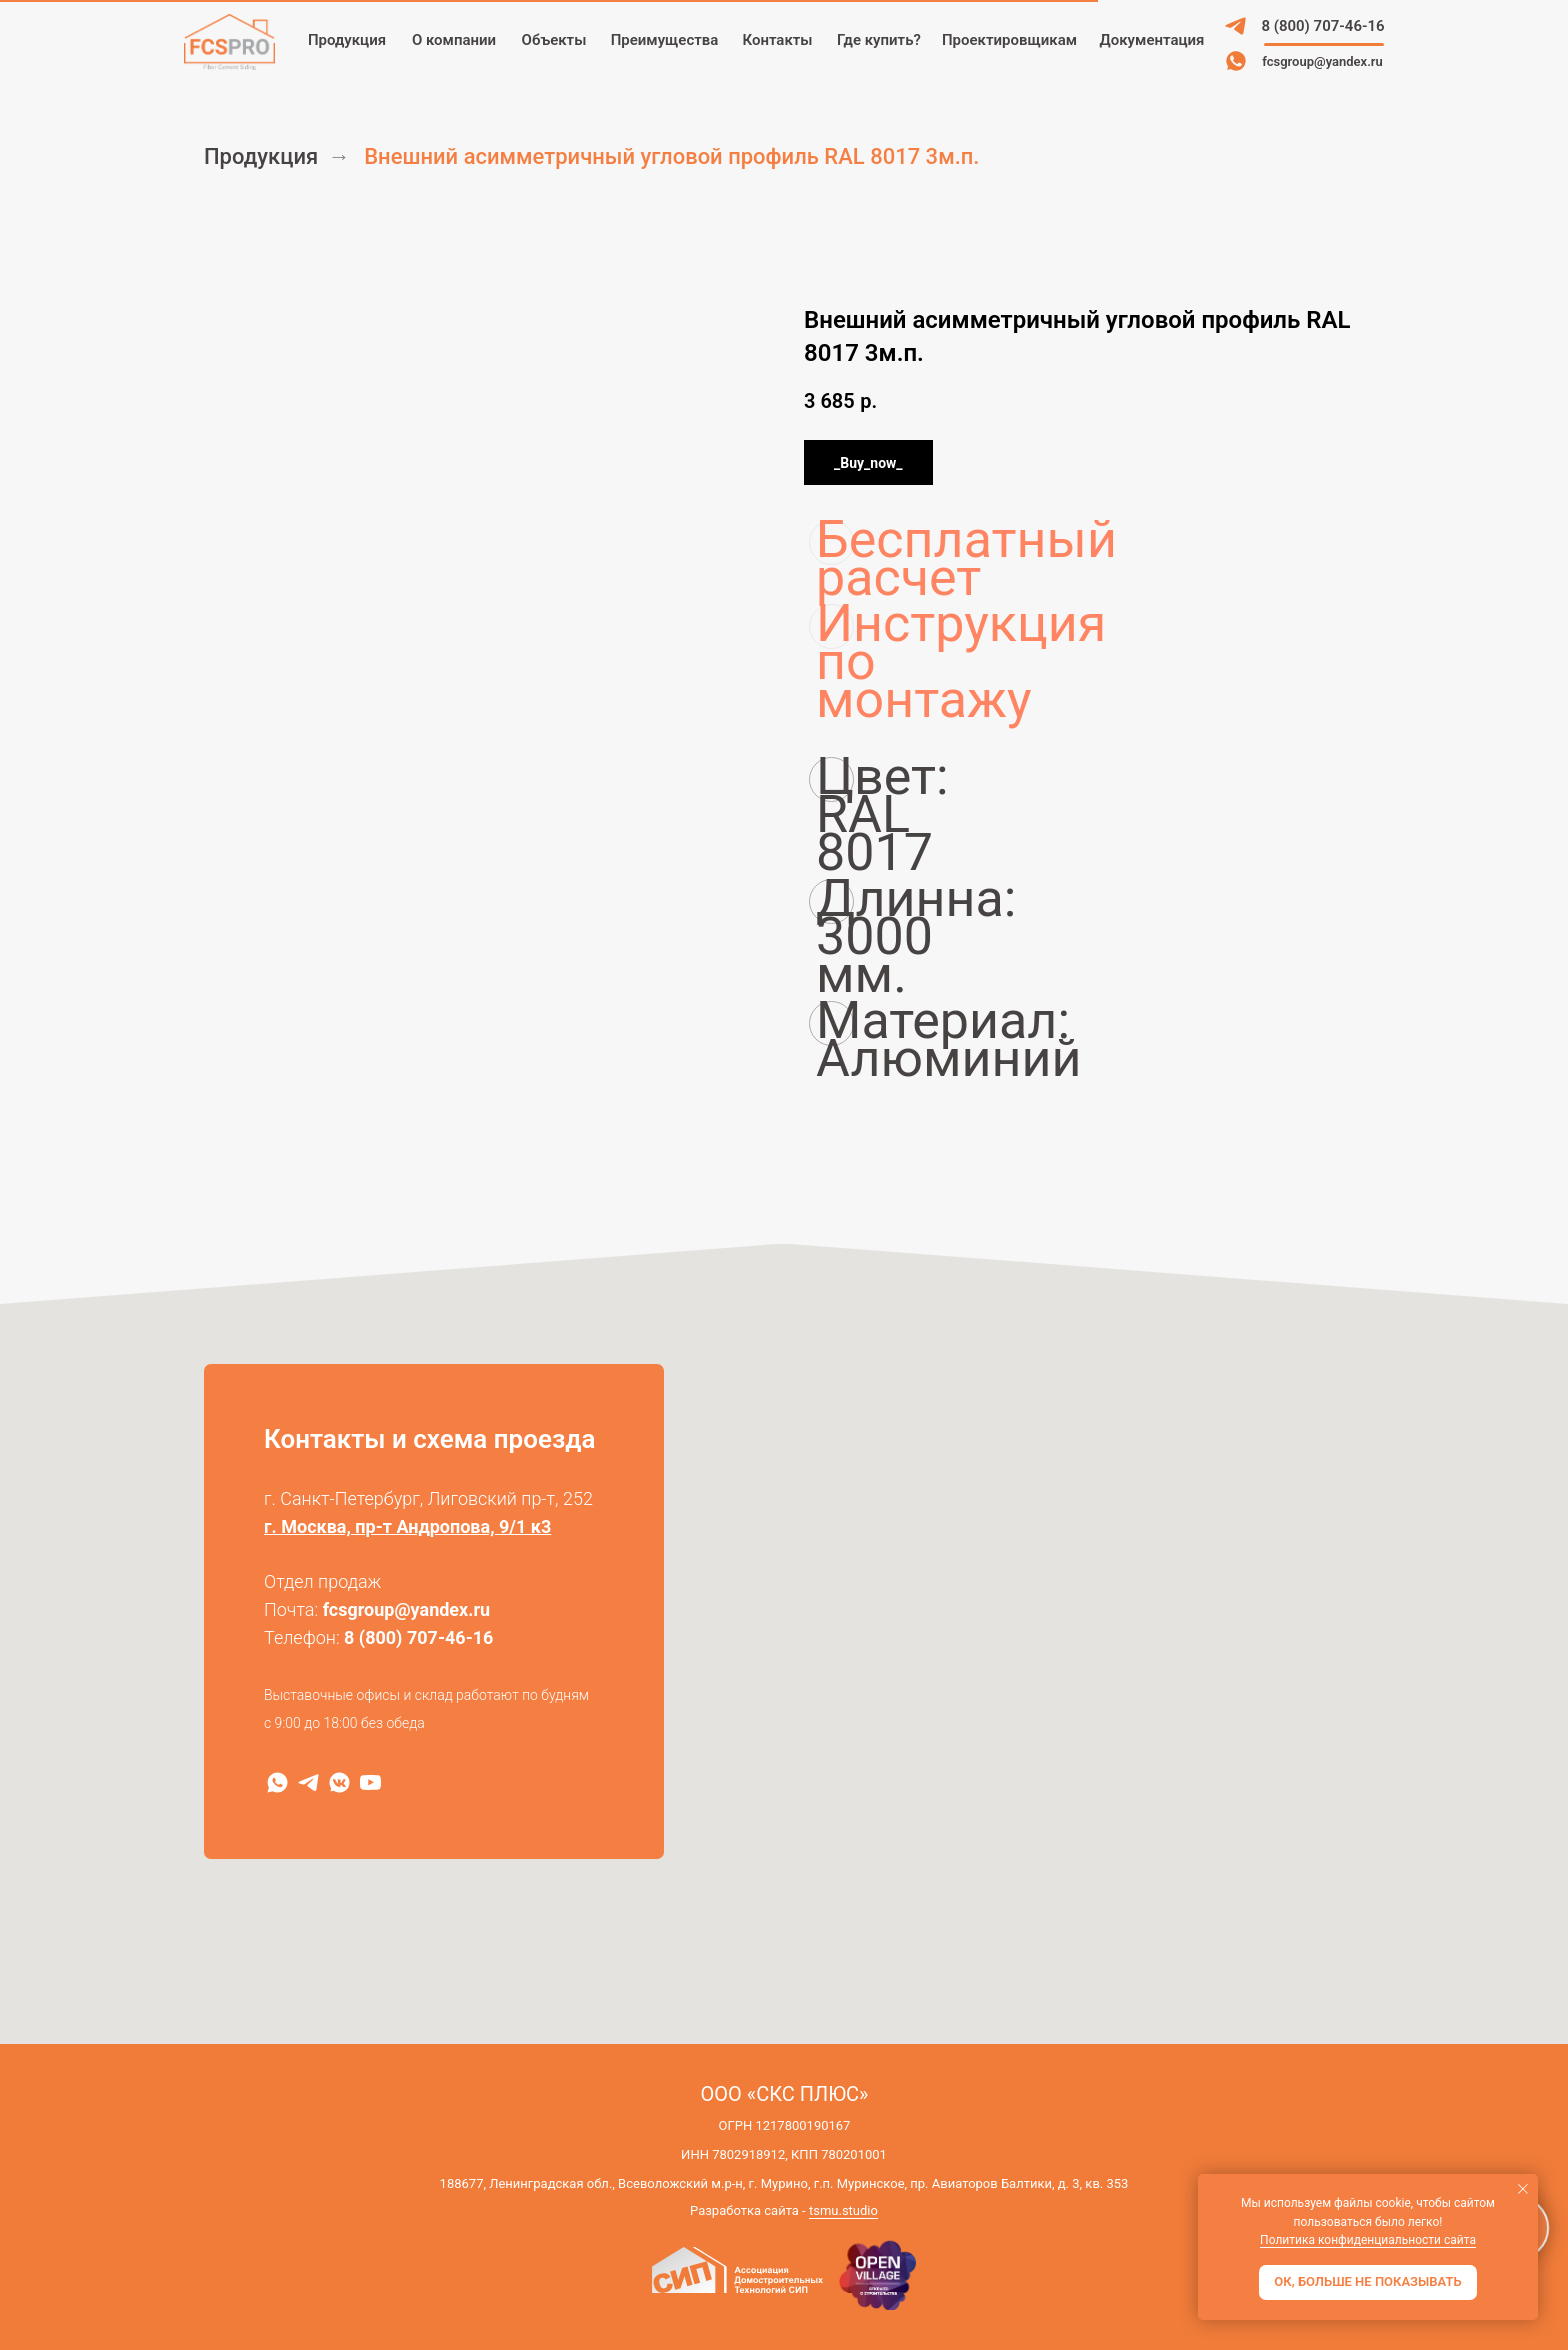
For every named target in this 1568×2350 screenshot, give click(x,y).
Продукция (261, 156)
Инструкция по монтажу (835, 626)
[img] (1236, 26)
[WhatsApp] (277, 1782)
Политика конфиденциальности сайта (1368, 2240)
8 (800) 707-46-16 (418, 1637)
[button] (1009, 40)
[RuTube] (370, 1782)
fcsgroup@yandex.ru (407, 1609)
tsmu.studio (843, 2210)
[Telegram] (308, 1782)
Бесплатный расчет (835, 542)
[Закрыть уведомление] (1523, 2189)
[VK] (339, 1782)
